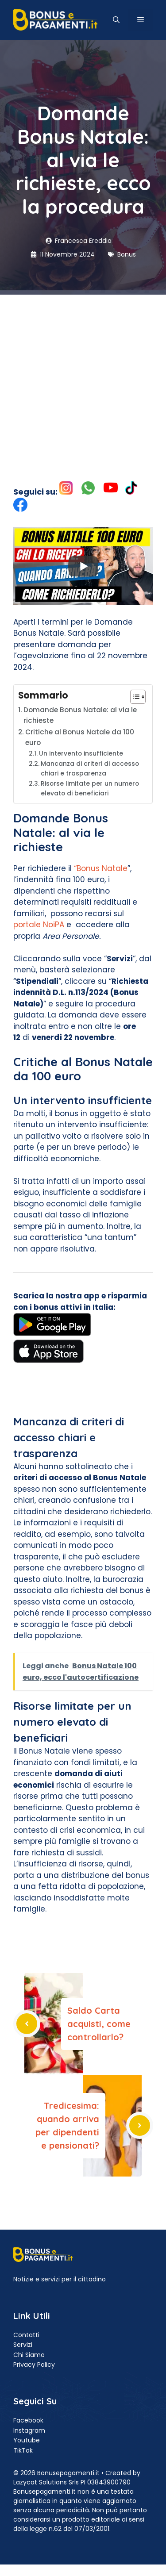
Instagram (29, 2430)
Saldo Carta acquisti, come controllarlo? (99, 2023)
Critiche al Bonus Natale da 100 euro (79, 737)
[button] (116, 20)
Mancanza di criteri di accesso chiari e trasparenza (90, 769)
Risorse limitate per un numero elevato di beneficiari (90, 788)
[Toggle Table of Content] (133, 696)
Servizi (22, 2344)
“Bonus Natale (100, 868)
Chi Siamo (29, 2354)
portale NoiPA (38, 924)
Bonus (126, 254)
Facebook (28, 2420)
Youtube (26, 2440)
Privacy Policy (34, 2364)
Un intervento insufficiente (81, 753)
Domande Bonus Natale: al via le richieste (80, 715)
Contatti (26, 2334)
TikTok (23, 2450)
